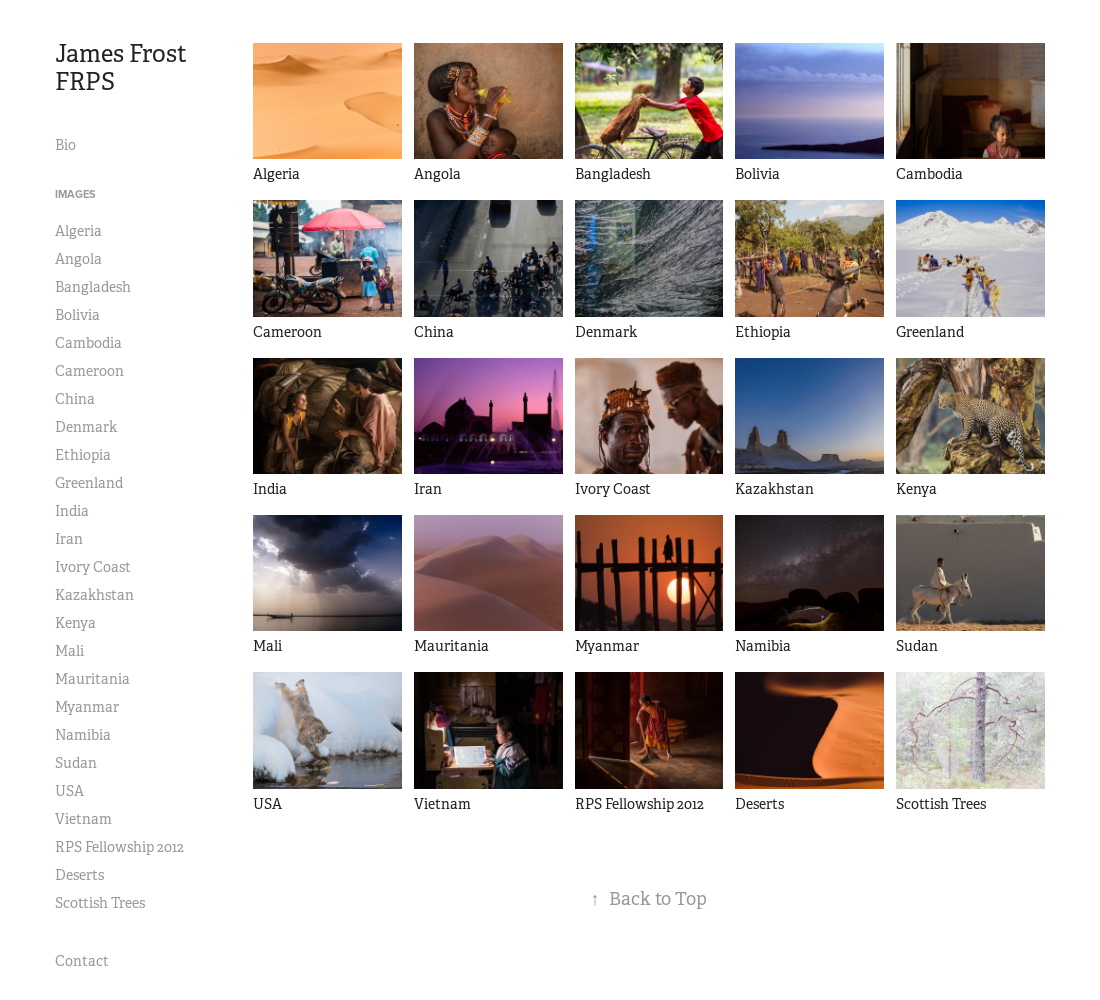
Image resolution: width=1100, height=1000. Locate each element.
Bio (65, 145)
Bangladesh (93, 287)
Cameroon (89, 371)
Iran (69, 539)
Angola (78, 259)
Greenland (89, 483)
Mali (69, 651)
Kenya (75, 623)
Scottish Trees (100, 903)
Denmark (86, 427)
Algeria (78, 231)
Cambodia (88, 343)
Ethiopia (83, 455)
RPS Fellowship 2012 (119, 847)
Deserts (79, 875)
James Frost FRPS (123, 68)
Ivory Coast (93, 567)
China (75, 399)
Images (75, 194)
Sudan (76, 763)
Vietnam (83, 819)
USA (69, 791)
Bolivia (77, 315)
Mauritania (92, 679)
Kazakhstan (94, 595)
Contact (82, 961)
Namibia (83, 735)
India (72, 511)
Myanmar (87, 707)
